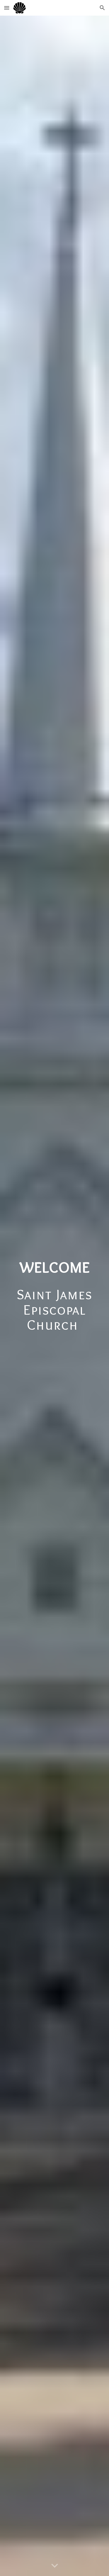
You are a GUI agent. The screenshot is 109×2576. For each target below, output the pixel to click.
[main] (54, 1295)
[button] (6, 7)
